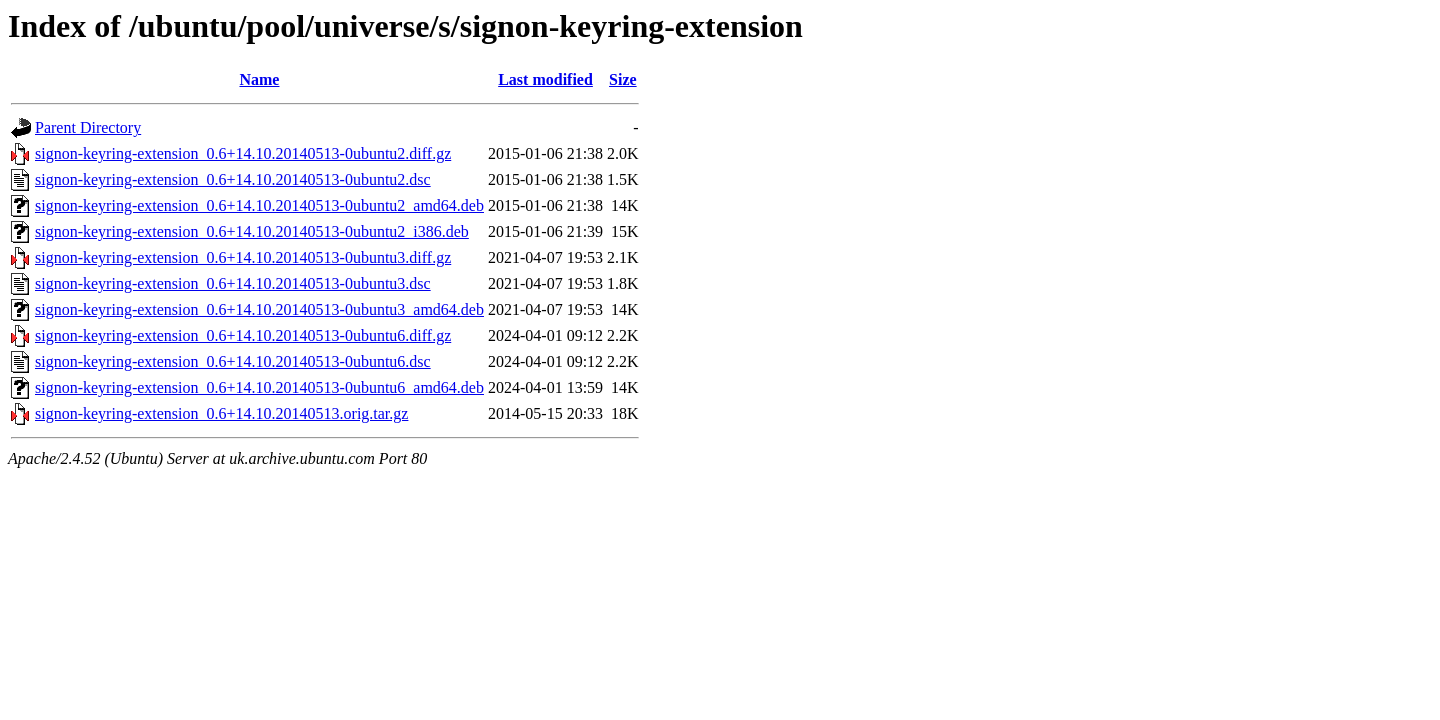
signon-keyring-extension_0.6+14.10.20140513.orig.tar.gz (221, 413)
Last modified (545, 79)
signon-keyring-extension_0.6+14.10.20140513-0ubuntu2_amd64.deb (259, 205)
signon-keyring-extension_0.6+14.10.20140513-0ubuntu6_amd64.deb (259, 387)
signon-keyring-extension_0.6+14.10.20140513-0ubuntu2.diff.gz (243, 153)
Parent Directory (88, 127)
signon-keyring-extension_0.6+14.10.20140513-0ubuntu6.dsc (233, 361)
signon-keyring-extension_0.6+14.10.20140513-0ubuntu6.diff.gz (243, 335)
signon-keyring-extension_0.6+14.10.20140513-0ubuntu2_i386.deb (252, 231)
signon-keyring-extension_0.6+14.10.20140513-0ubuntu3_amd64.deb (259, 309)
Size (623, 79)
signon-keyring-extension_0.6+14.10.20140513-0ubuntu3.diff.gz (243, 257)
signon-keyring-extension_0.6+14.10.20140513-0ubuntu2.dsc (233, 179)
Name (259, 79)
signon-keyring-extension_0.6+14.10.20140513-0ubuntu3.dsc (233, 283)
